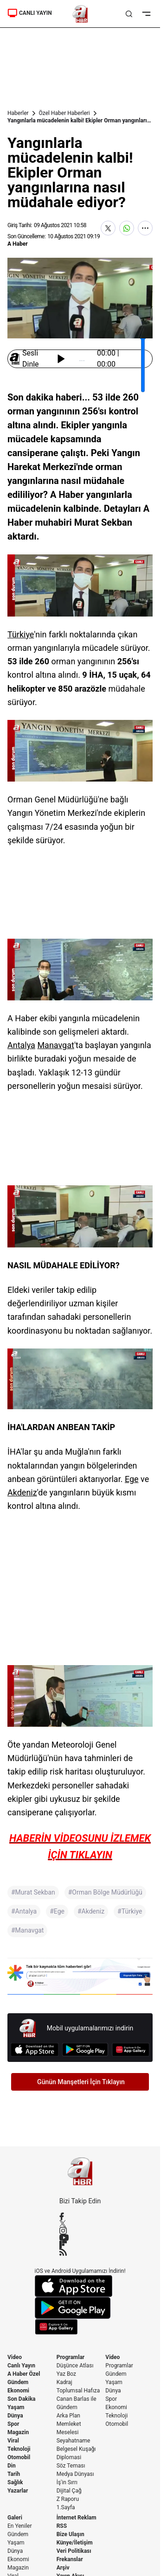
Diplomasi (69, 2457)
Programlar (71, 2357)
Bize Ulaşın (70, 2534)
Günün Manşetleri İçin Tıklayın (81, 2082)
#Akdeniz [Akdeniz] (90, 1911)
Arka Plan (68, 2415)
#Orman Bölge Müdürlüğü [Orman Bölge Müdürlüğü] (105, 1892)
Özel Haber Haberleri (64, 113)
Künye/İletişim (75, 2542)
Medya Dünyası (75, 2474)
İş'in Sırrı (67, 2482)
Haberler (18, 113)
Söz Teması (71, 2465)
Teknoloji (19, 2449)
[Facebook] (80, 2216)
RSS (62, 2526)
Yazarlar (17, 2490)
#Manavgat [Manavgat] (27, 1930)
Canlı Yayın (21, 2365)
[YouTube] (80, 2237)
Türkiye (20, 634)
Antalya (21, 1045)
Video (14, 2357)
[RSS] (80, 2252)
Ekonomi (18, 2390)
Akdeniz (22, 1492)
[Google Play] (85, 2049)
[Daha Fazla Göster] (145, 228)
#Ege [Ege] (57, 1911)
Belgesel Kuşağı (76, 2449)
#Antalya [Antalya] (24, 1911)
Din (11, 2465)
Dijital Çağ (69, 2490)
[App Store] (34, 2049)
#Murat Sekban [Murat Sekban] (33, 1892)
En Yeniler (19, 2526)
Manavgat (55, 1045)
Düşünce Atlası (75, 2365)
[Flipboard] (80, 2244)
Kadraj (64, 2382)
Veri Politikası (74, 2551)
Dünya (15, 2415)
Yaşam (15, 2407)
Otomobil (18, 2457)
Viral (13, 2440)
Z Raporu (68, 2499)
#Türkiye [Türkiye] (129, 1911)
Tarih (13, 2474)
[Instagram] (80, 2230)
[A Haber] (80, 14)
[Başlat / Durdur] (61, 358)
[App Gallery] (130, 2049)
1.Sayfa (66, 2507)
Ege (132, 1479)
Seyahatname (73, 2440)
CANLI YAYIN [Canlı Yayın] (29, 13)
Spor (13, 2424)
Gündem (17, 2382)
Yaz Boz (66, 2374)
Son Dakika (21, 2399)
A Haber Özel (23, 2374)
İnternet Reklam (76, 2517)
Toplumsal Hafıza (78, 2390)
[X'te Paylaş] (108, 228)
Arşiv (63, 2567)
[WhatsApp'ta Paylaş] (126, 228)
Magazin (18, 2432)
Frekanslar (70, 2559)
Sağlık (15, 2482)
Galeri (14, 2517)
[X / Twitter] (80, 2223)
